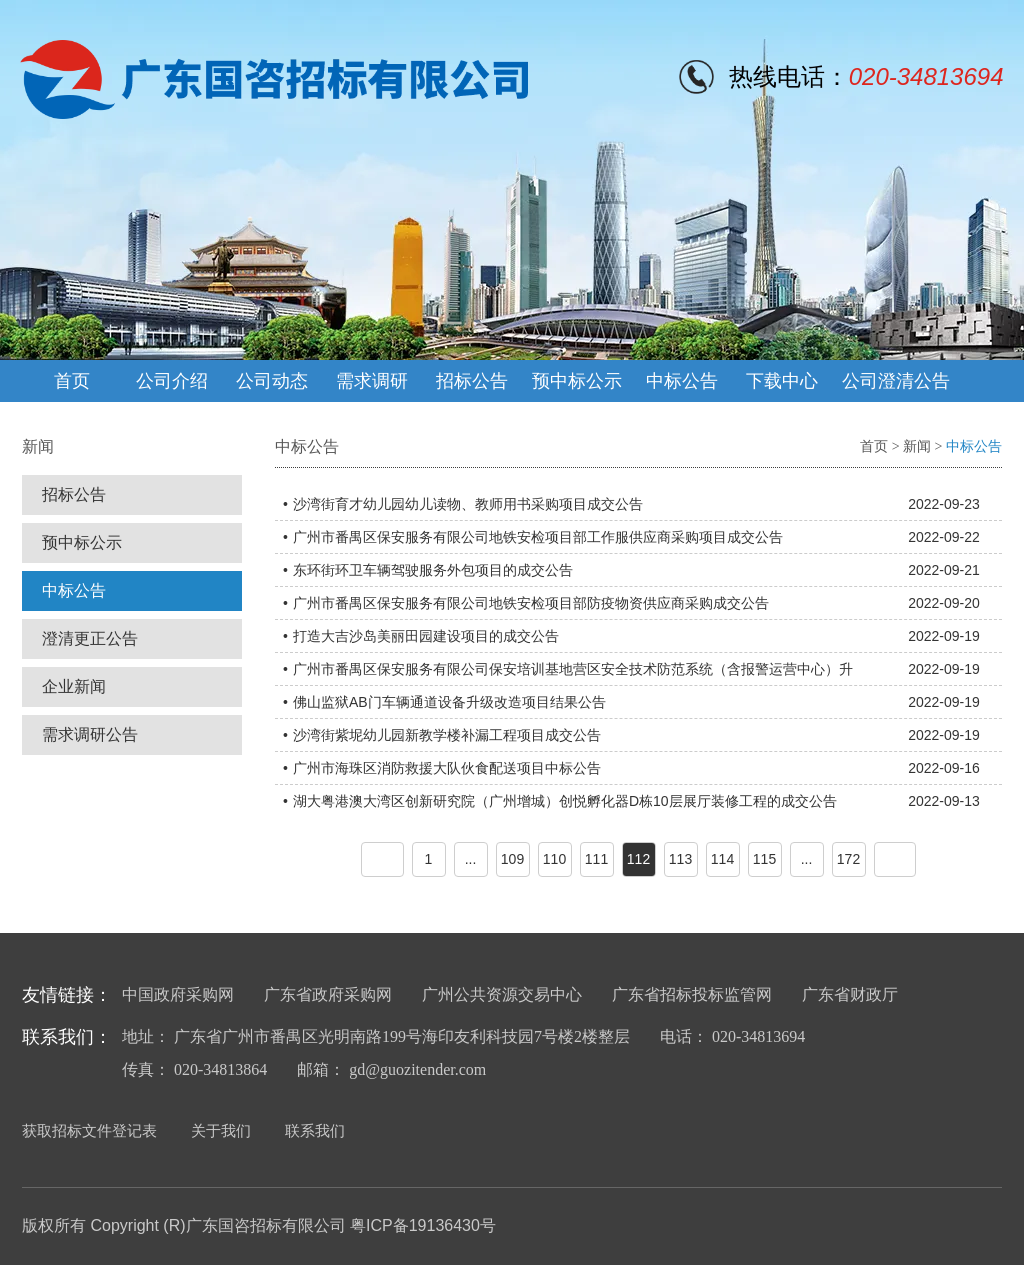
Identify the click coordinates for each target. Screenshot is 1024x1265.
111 (596, 859)
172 (848, 859)
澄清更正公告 (90, 638)
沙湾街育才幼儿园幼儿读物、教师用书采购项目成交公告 (468, 504)
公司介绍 (172, 381)
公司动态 (272, 381)
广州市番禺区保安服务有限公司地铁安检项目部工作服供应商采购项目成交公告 (538, 537)
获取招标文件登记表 (89, 1130)
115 (764, 859)
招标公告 (472, 381)
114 (722, 859)
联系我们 (315, 1130)
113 (680, 859)
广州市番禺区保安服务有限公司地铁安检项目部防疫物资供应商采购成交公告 (531, 603)
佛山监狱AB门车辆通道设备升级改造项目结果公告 (449, 702)
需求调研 (372, 381)
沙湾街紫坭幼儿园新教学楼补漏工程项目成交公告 (447, 735)
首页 (72, 381)
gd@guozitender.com (417, 1069)
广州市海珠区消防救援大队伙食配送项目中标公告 (447, 768)
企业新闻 (74, 686)
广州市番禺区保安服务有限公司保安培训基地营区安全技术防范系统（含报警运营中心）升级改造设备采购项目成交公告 (573, 673)
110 (554, 859)
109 (512, 859)
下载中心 (782, 381)
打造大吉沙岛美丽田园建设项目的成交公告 (426, 636)
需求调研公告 (90, 734)
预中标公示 (577, 381)
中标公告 (682, 381)
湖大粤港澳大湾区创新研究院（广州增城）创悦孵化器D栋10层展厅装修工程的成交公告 (565, 801)
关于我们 (221, 1130)
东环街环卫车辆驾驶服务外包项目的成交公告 (433, 570)
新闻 (917, 446)
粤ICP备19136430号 (423, 1225)
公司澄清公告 (896, 381)
